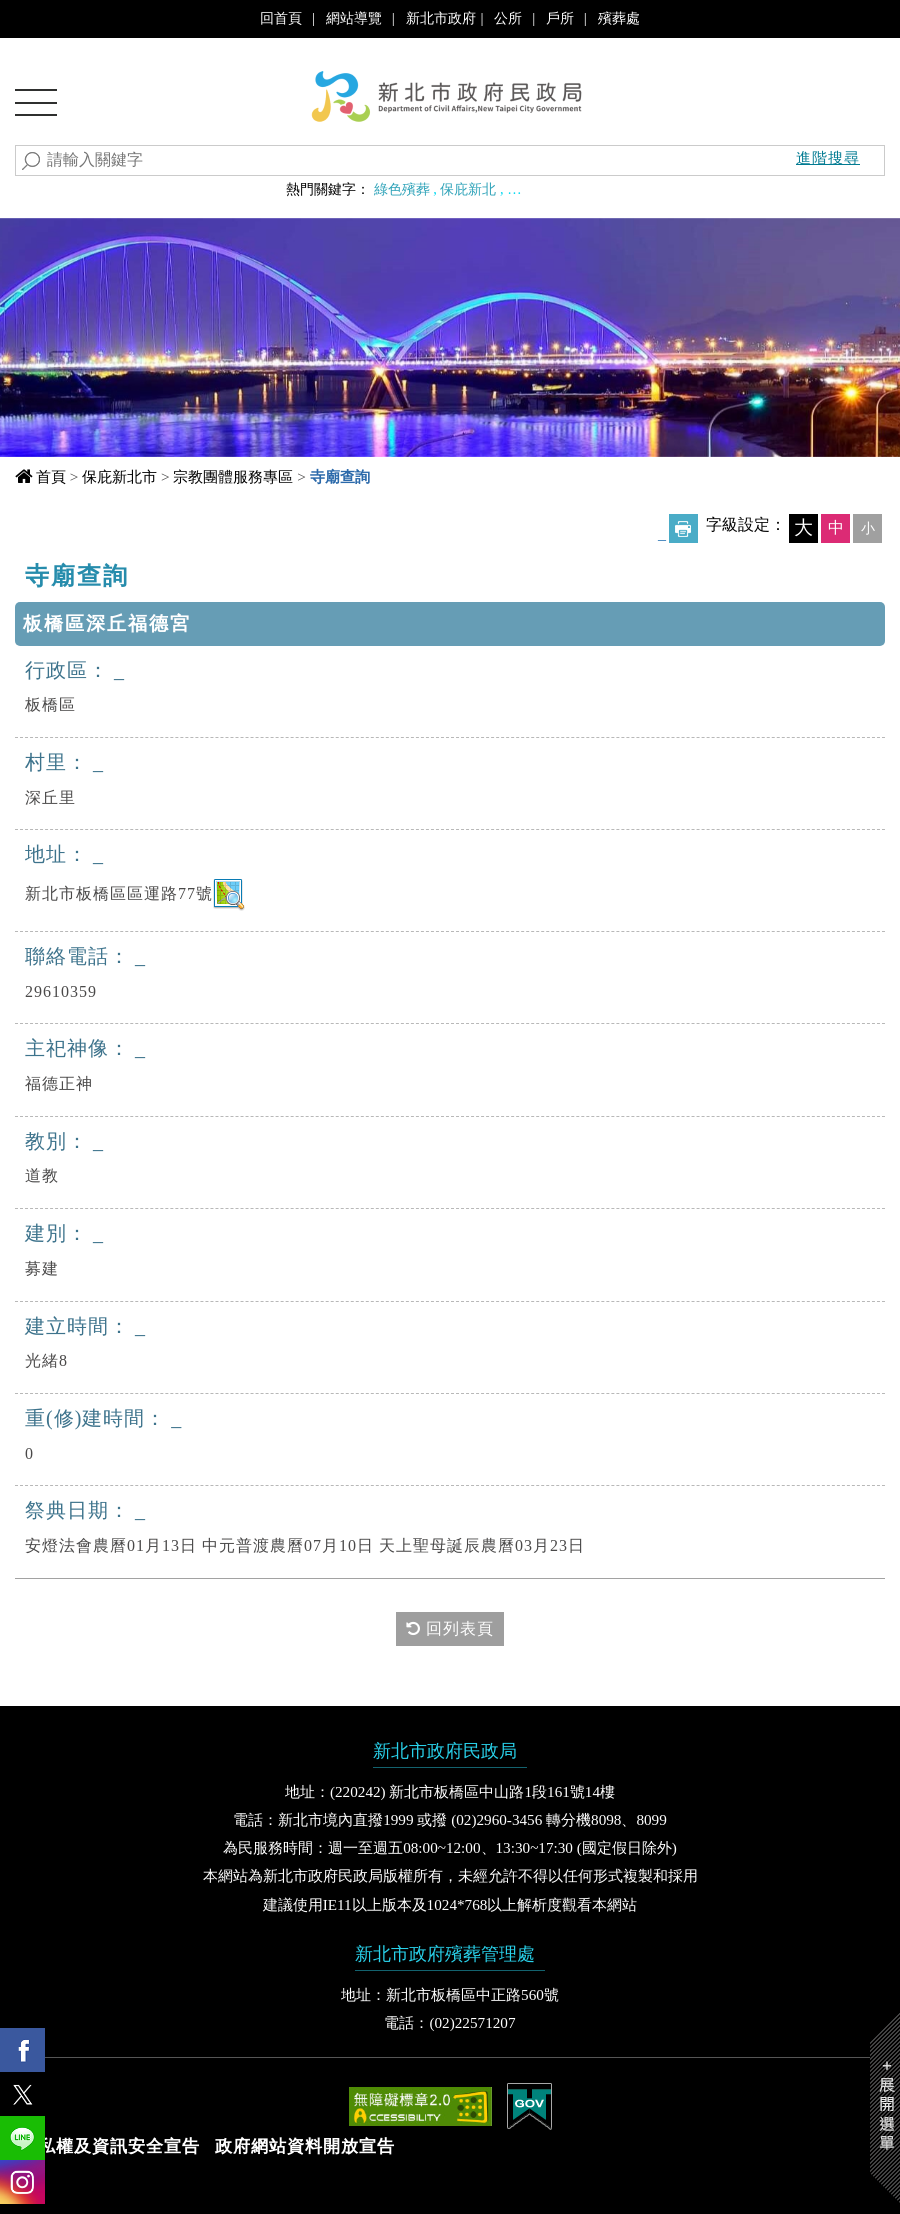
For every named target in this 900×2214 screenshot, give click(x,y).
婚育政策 (602, 189)
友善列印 (683, 528)
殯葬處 (619, 18)
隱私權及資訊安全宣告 (110, 2146)
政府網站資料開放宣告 (305, 2146)
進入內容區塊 (51, 19)
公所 (508, 18)
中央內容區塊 (79, 569)
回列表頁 (450, 1628)
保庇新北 (468, 189)
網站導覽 (354, 18)
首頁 (51, 476)
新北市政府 (441, 18)
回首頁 (281, 18)
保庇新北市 (119, 476)
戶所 (560, 18)
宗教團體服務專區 (233, 476)
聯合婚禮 (535, 189)
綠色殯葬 (402, 189)
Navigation (36, 109)
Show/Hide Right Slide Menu (885, 2107)
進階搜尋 (828, 157)
